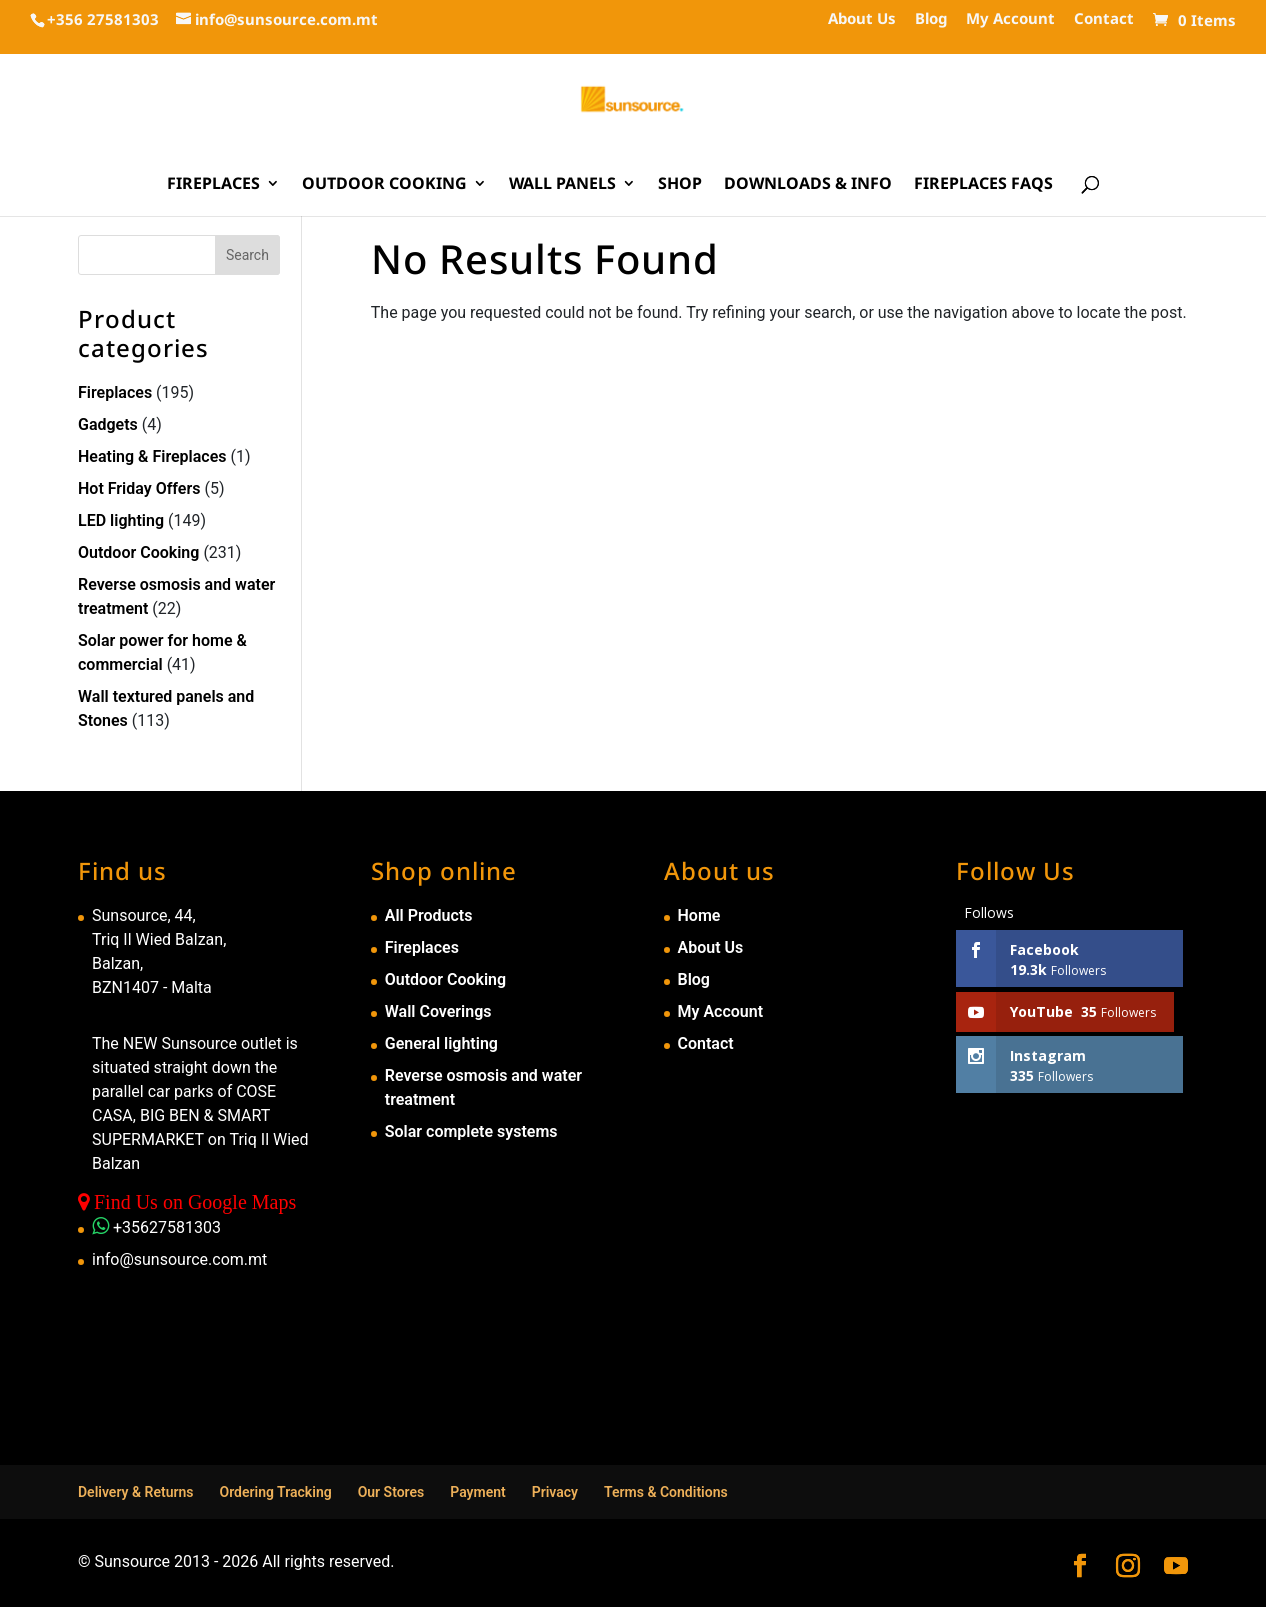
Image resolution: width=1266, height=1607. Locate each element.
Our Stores (391, 1492)
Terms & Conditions (666, 1492)
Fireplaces (213, 185)
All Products (429, 915)
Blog (931, 19)
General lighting (441, 1043)
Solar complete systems (471, 1131)
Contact (1104, 19)
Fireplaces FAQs (983, 185)
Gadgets (108, 424)
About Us (862, 19)
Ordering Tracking (276, 1492)
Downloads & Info (808, 185)
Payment (478, 1492)
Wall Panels (562, 185)
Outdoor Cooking (384, 185)
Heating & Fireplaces (152, 456)
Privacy (555, 1492)
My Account (1010, 19)
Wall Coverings (438, 1011)
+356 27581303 (103, 19)
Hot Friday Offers (139, 488)
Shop (680, 185)
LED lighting (121, 520)
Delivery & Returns (136, 1492)
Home (699, 915)
